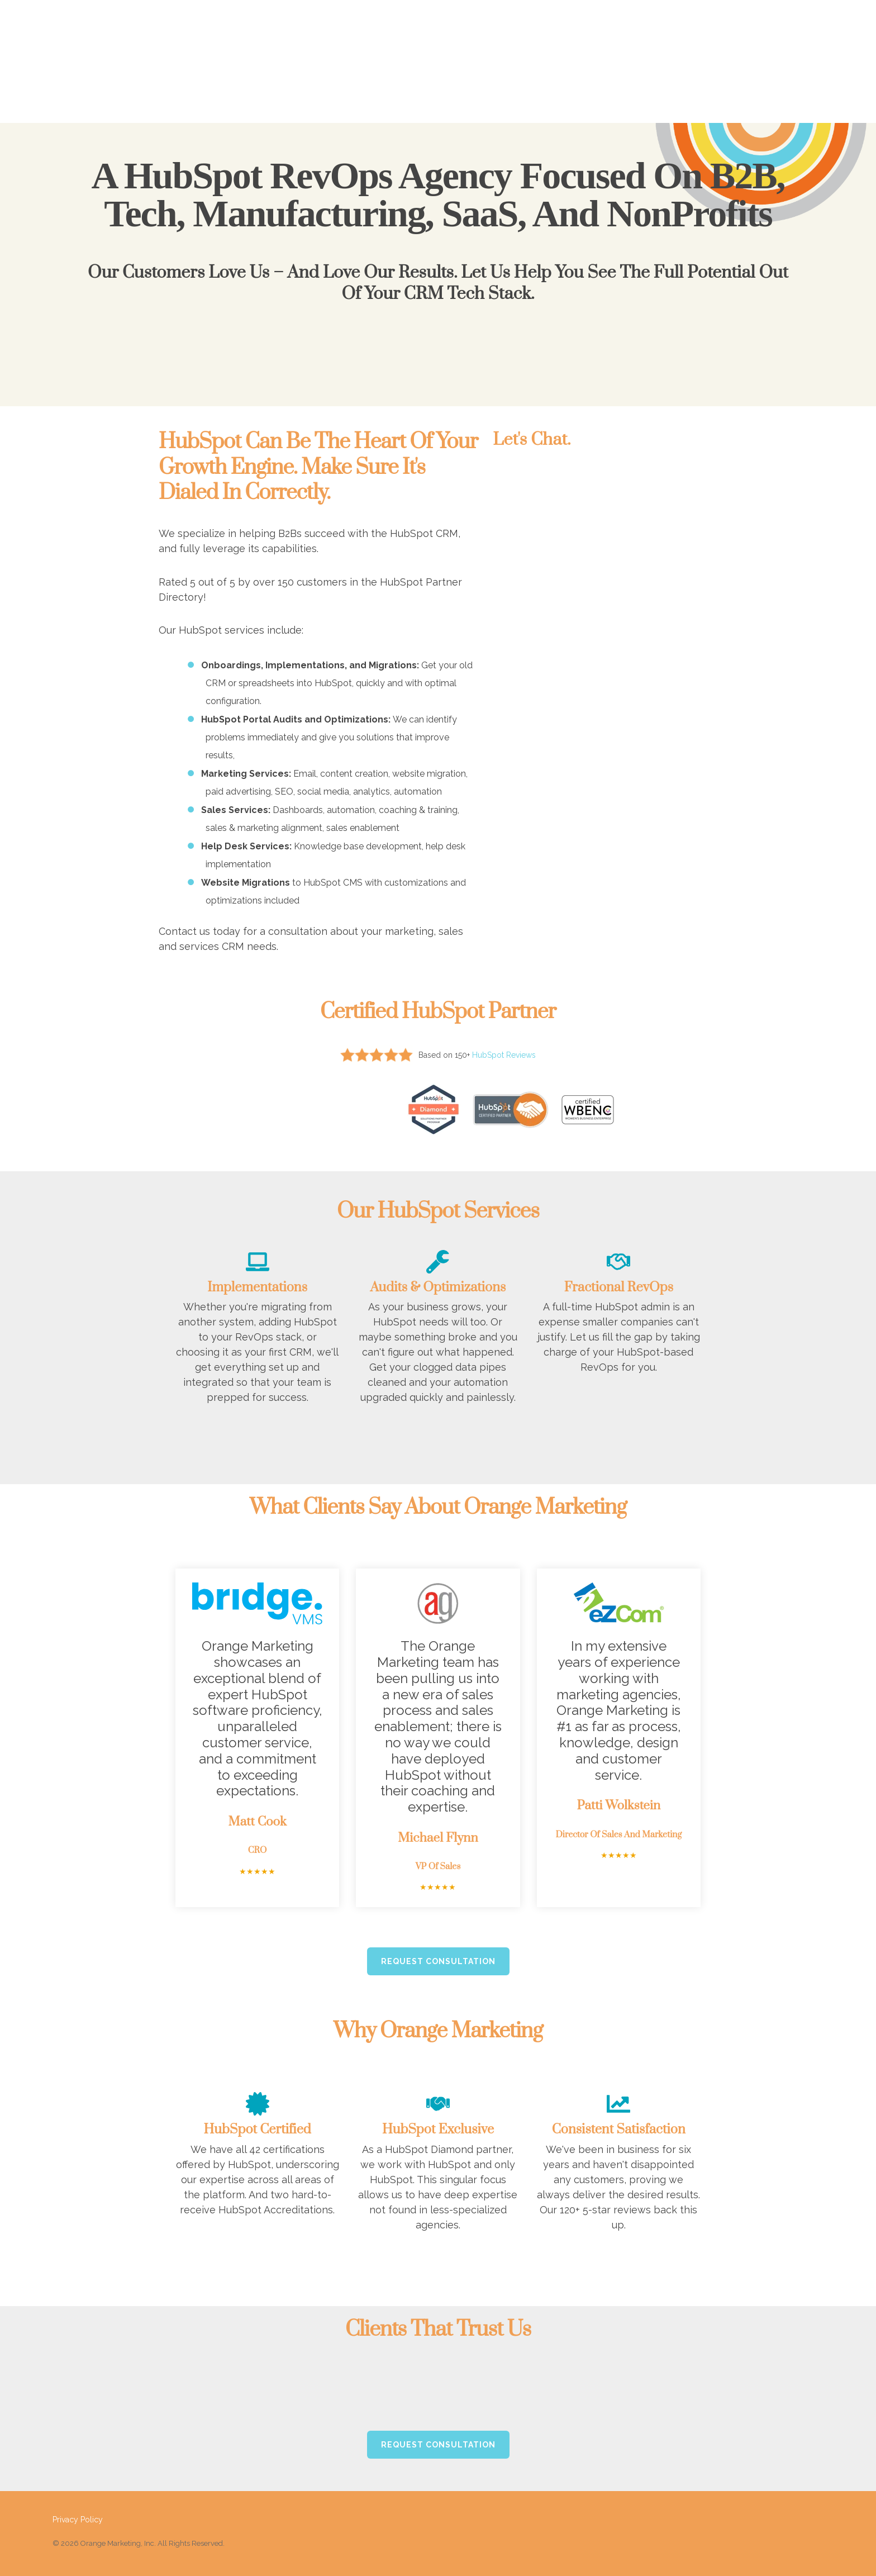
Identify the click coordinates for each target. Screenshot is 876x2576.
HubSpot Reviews (504, 1055)
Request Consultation (438, 1947)
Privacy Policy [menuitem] (78, 2505)
